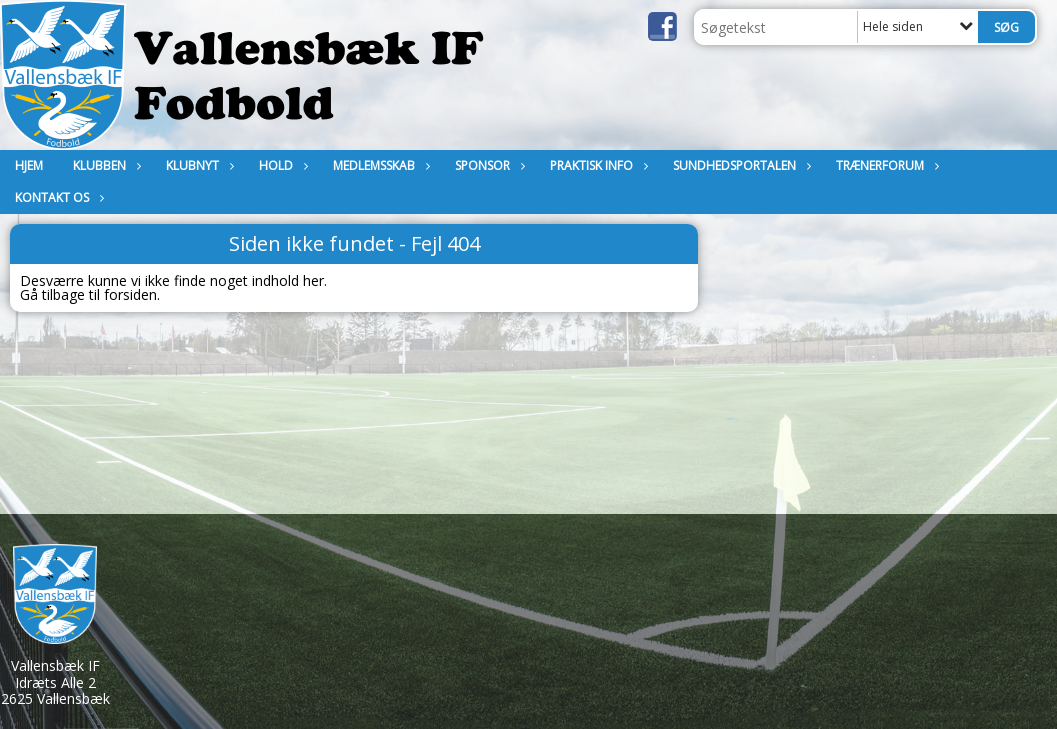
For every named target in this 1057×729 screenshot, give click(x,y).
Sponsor (487, 165)
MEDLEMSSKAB (379, 165)
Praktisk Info (596, 165)
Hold (281, 165)
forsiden (130, 294)
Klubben (104, 165)
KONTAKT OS (57, 197)
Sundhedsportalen (739, 165)
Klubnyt (197, 165)
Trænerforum (885, 165)
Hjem (29, 165)
